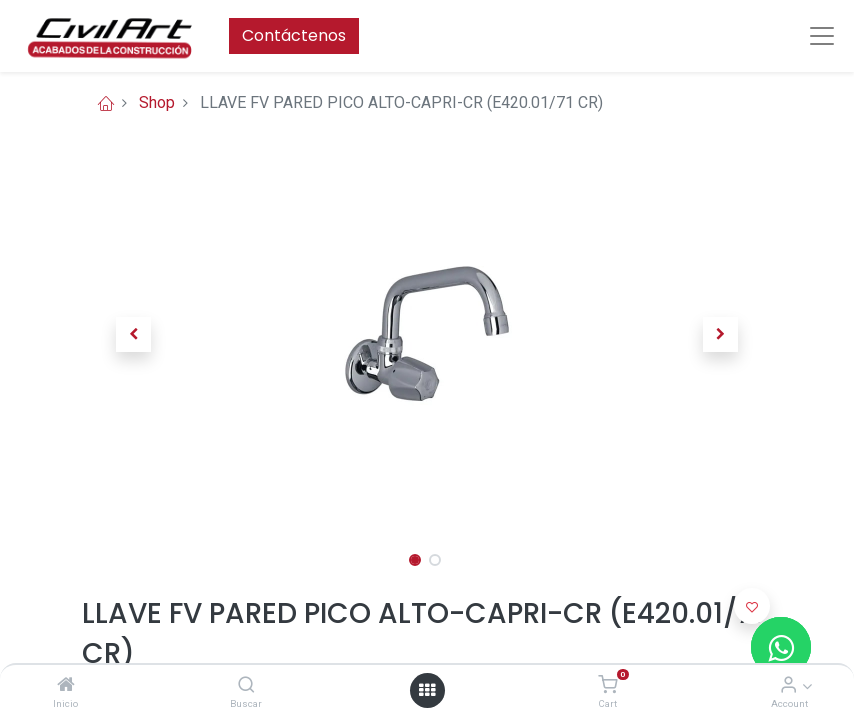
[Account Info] (788, 685)
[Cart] (607, 685)
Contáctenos (294, 35)
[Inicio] (66, 685)
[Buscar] (246, 685)
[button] (134, 334)
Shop (157, 102)
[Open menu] (427, 690)
